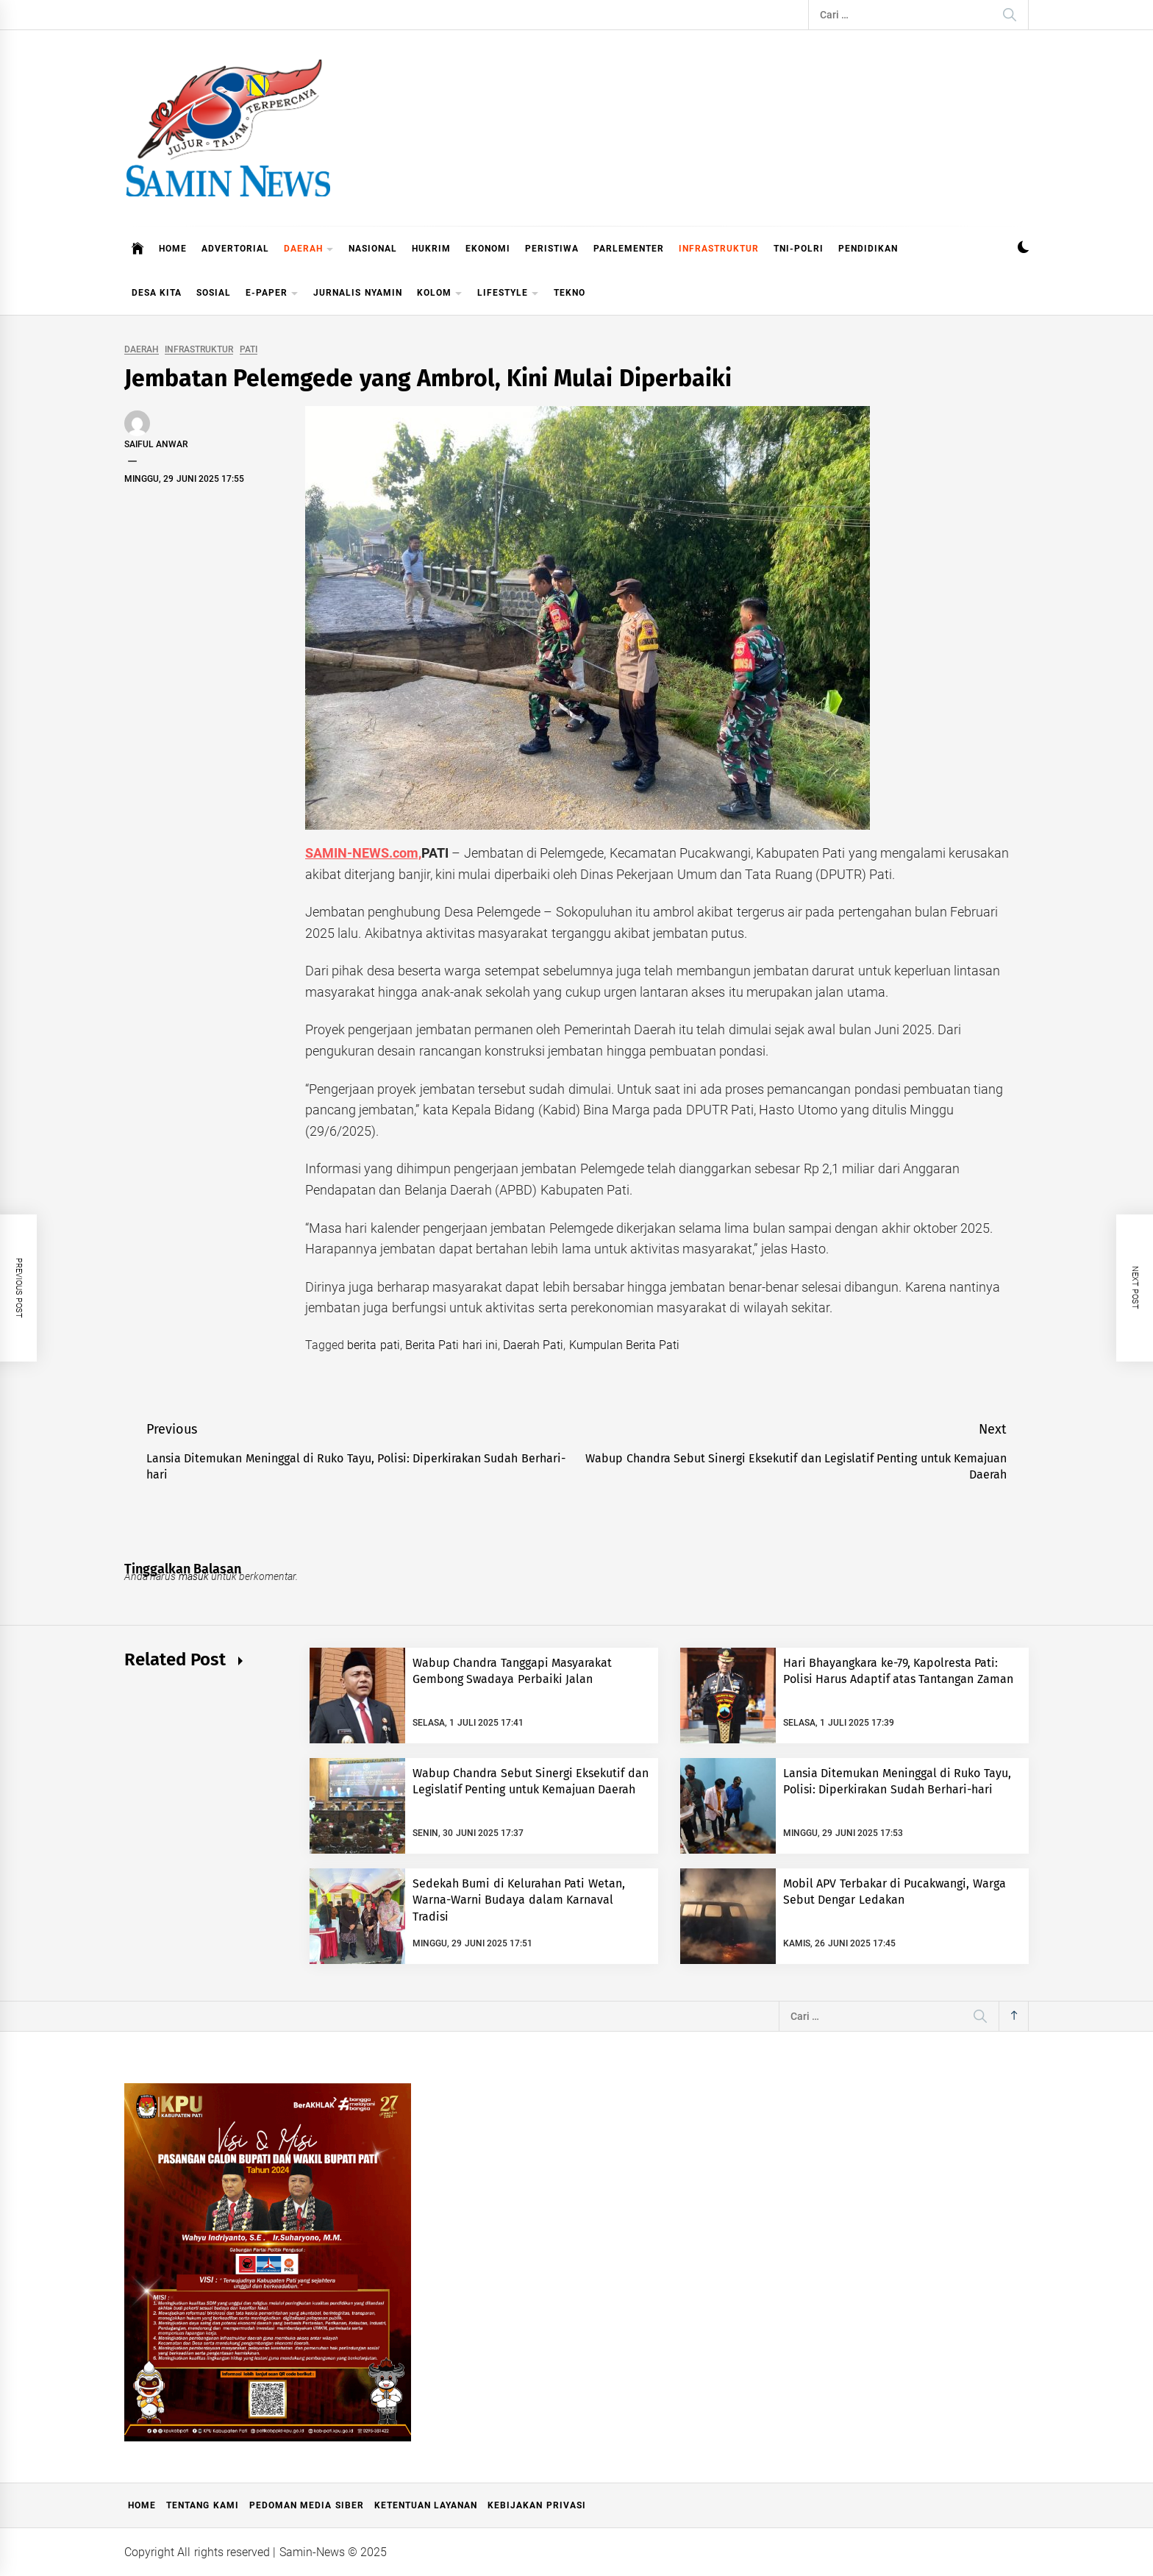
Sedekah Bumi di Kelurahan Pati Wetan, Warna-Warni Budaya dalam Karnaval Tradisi (519, 1900)
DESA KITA (157, 293)
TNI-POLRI (799, 248)
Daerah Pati (533, 1345)
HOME (173, 248)
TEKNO (569, 293)
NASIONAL (373, 248)
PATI (248, 350)
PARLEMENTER (628, 248)
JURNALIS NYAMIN (357, 293)
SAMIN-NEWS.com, (363, 853)
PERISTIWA (552, 248)
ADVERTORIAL (235, 248)
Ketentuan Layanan (425, 2505)
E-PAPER (272, 294)
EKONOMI (487, 248)
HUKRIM (431, 248)
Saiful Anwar (156, 444)
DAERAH (309, 250)
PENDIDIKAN (868, 248)
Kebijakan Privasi (536, 2505)
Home (142, 2505)
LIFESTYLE (508, 294)
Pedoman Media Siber (306, 2505)
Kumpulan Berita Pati (624, 1345)
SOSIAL (213, 293)
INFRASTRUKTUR (719, 248)
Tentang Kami (202, 2505)
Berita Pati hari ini (451, 1345)
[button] (1023, 249)
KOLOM (440, 294)
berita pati (373, 1345)
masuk (194, 1576)
